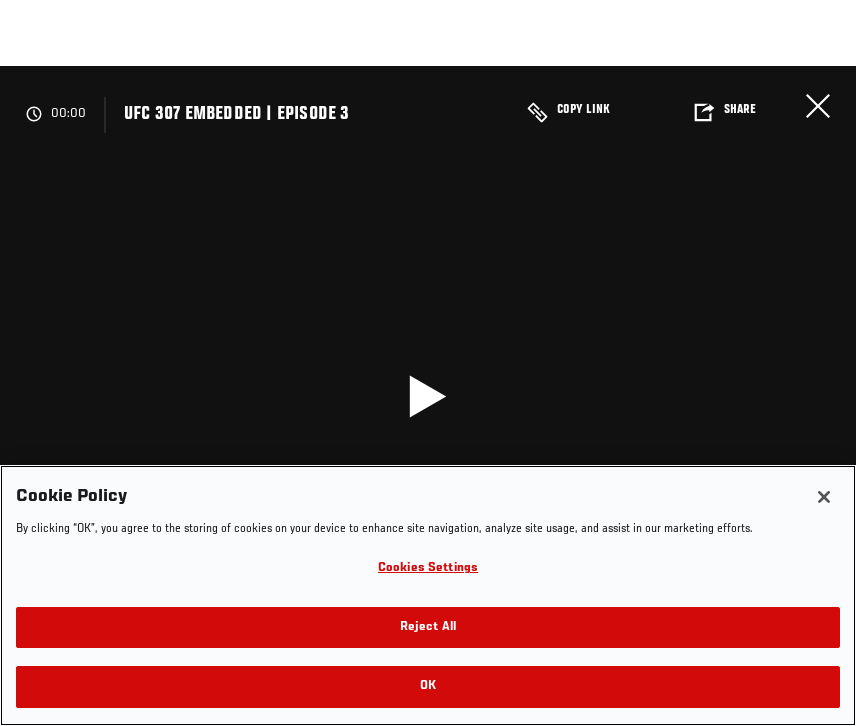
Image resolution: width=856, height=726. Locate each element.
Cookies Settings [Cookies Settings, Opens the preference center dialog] (428, 568)
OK (428, 686)
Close (818, 106)
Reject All (428, 627)
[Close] (824, 497)
